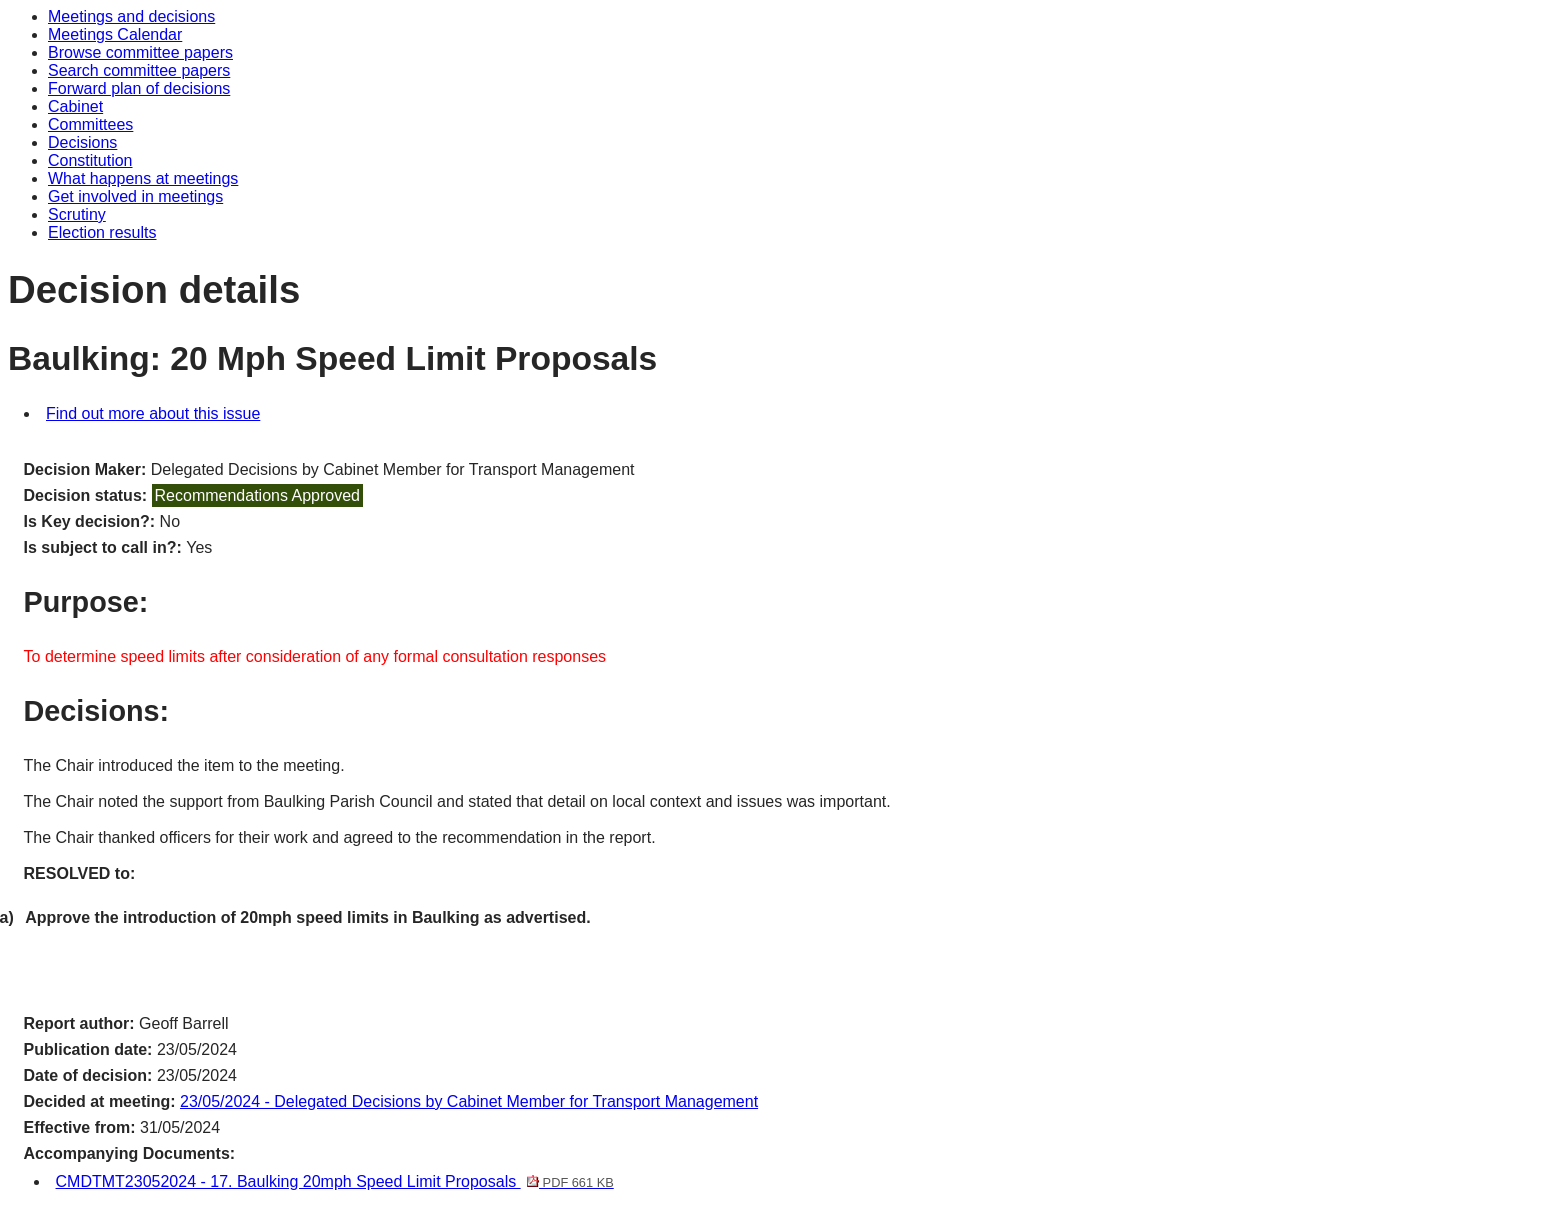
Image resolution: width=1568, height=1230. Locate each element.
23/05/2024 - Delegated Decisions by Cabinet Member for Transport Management (469, 1101)
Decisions (82, 142)
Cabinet (75, 106)
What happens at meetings (143, 178)
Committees (90, 124)
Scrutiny (77, 214)
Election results (102, 232)
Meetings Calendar (115, 34)
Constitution (90, 160)
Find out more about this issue (153, 413)
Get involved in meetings (135, 196)
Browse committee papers (140, 52)
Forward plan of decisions (139, 88)
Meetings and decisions (131, 16)
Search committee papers (139, 70)
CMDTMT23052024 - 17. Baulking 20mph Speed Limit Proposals (335, 1181)
